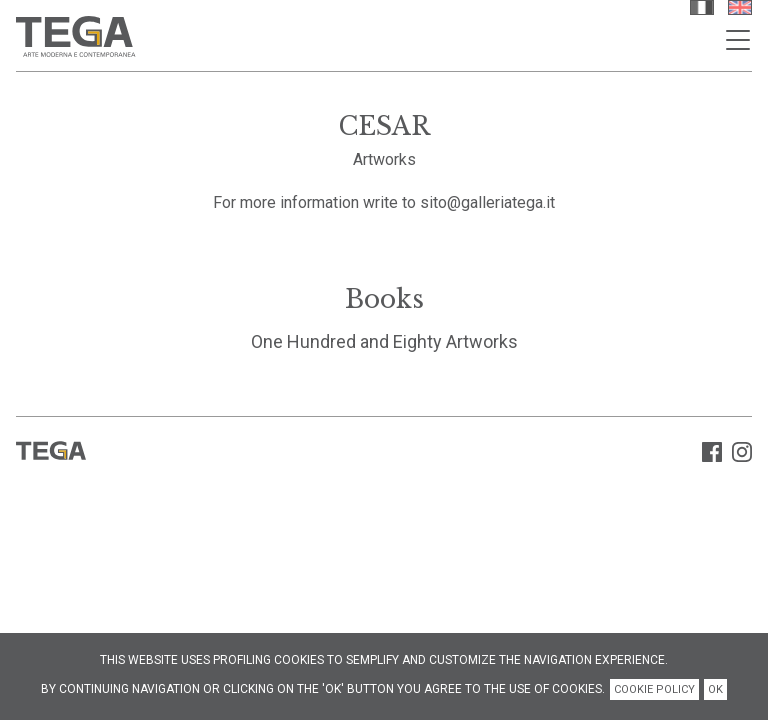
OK (715, 689)
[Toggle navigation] (738, 40)
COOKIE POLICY (654, 689)
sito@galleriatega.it (487, 202)
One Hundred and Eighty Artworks (384, 341)
